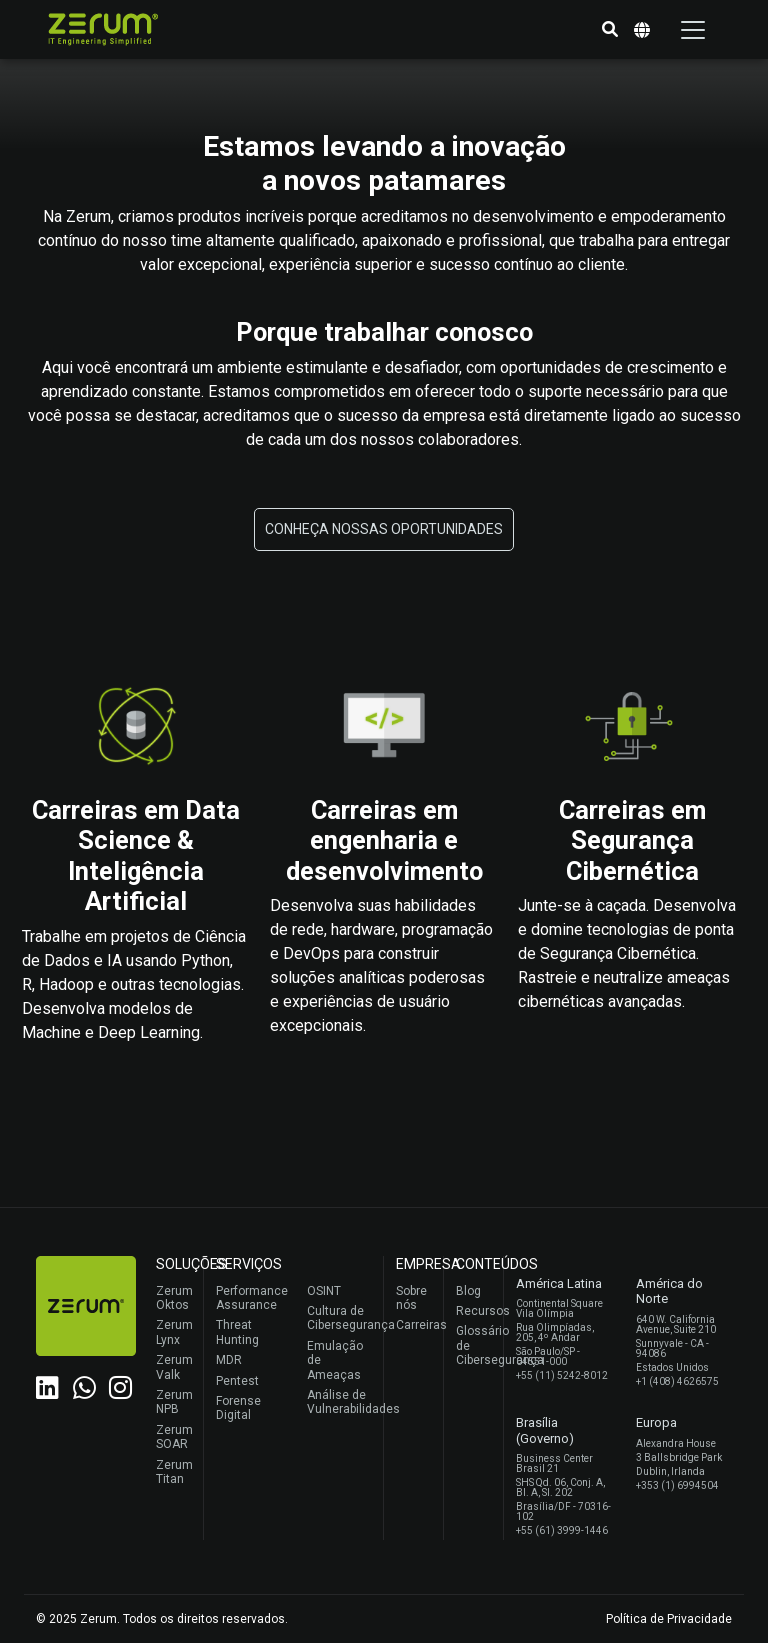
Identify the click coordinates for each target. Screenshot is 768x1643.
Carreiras (414, 1325)
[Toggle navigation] (693, 30)
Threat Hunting (237, 1332)
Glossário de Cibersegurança (474, 1345)
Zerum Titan (174, 1472)
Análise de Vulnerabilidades (340, 1402)
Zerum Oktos (174, 1298)
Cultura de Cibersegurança (340, 1318)
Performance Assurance (249, 1298)
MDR (229, 1360)
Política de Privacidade (669, 1619)
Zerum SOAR (174, 1437)
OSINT (324, 1291)
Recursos (474, 1311)
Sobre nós (411, 1298)
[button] (610, 30)
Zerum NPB (174, 1402)
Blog (468, 1291)
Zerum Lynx (174, 1332)
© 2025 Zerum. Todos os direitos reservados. (162, 1619)
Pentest (237, 1381)
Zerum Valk (174, 1367)
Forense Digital (238, 1408)
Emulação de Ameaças (335, 1360)
